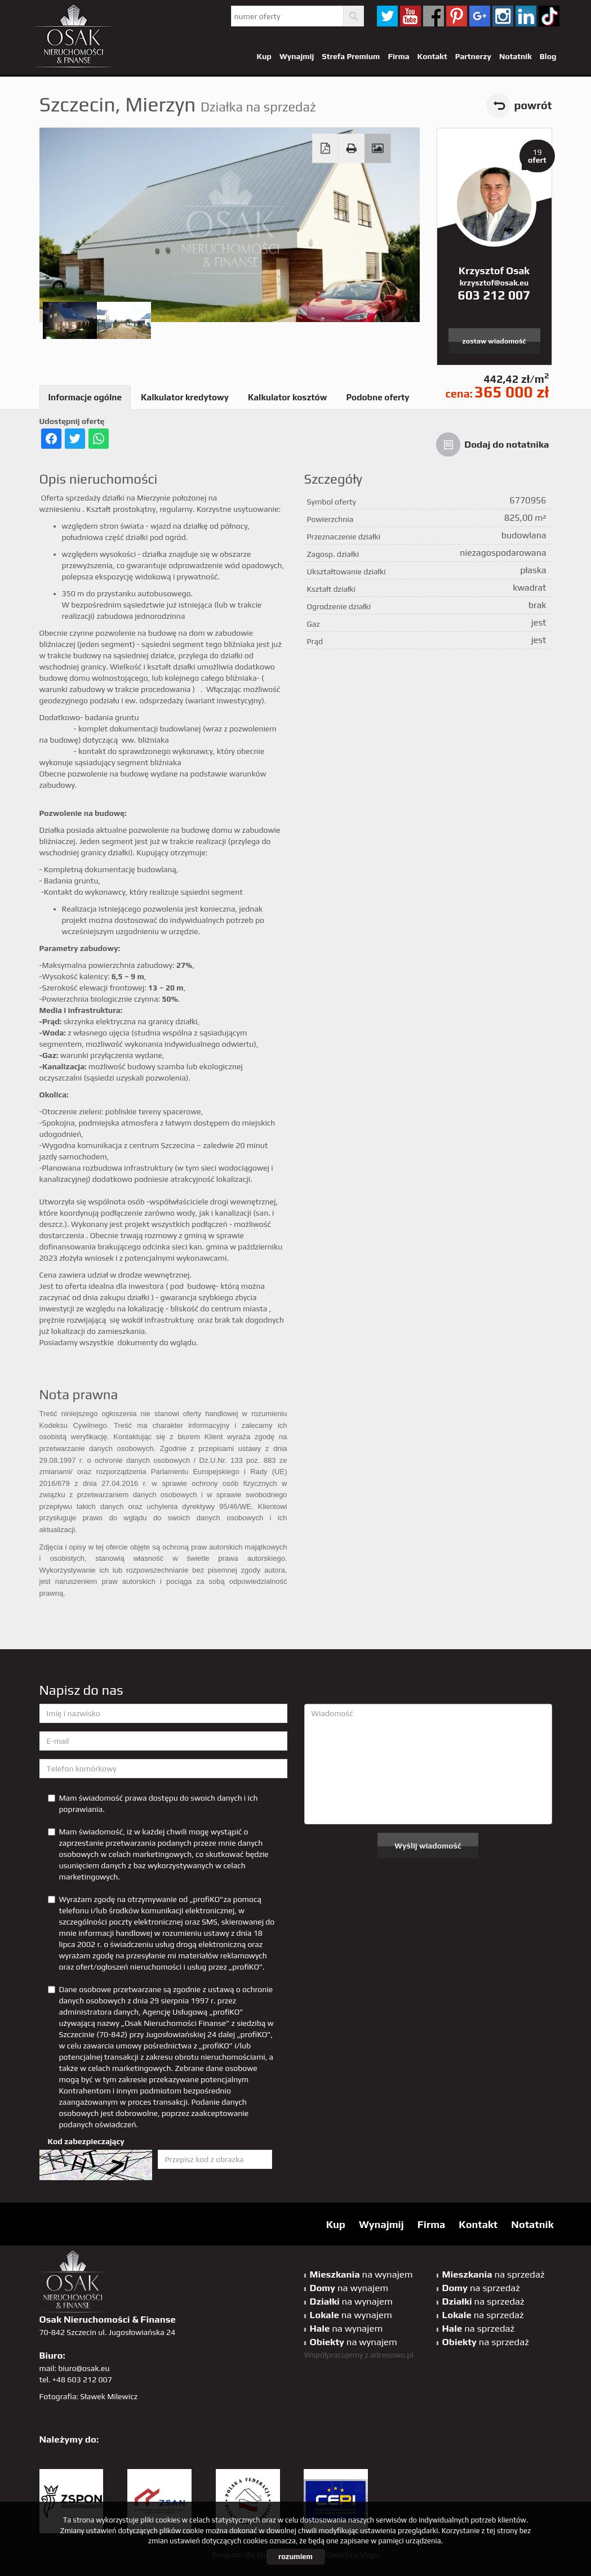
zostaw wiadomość (494, 341)
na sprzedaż (493, 2274)
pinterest (456, 16)
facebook (433, 16)
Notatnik (515, 56)
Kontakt (432, 56)
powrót (533, 105)
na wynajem (361, 2274)
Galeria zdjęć (377, 148)
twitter (387, 16)
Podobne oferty (377, 397)
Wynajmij (296, 56)
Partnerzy (473, 56)
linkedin (526, 16)
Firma (398, 56)
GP (479, 16)
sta (502, 16)
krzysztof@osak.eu (494, 282)
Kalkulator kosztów (287, 397)
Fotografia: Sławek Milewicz (88, 2396)
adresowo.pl (392, 2354)
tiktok (549, 16)
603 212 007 (494, 295)
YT (410, 16)
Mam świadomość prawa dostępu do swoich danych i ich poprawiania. (153, 1803)
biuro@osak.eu (83, 2368)
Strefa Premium (351, 56)
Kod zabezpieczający (86, 2141)
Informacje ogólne (85, 397)
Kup (263, 56)
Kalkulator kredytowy (185, 397)
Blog (548, 56)
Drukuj (351, 148)
